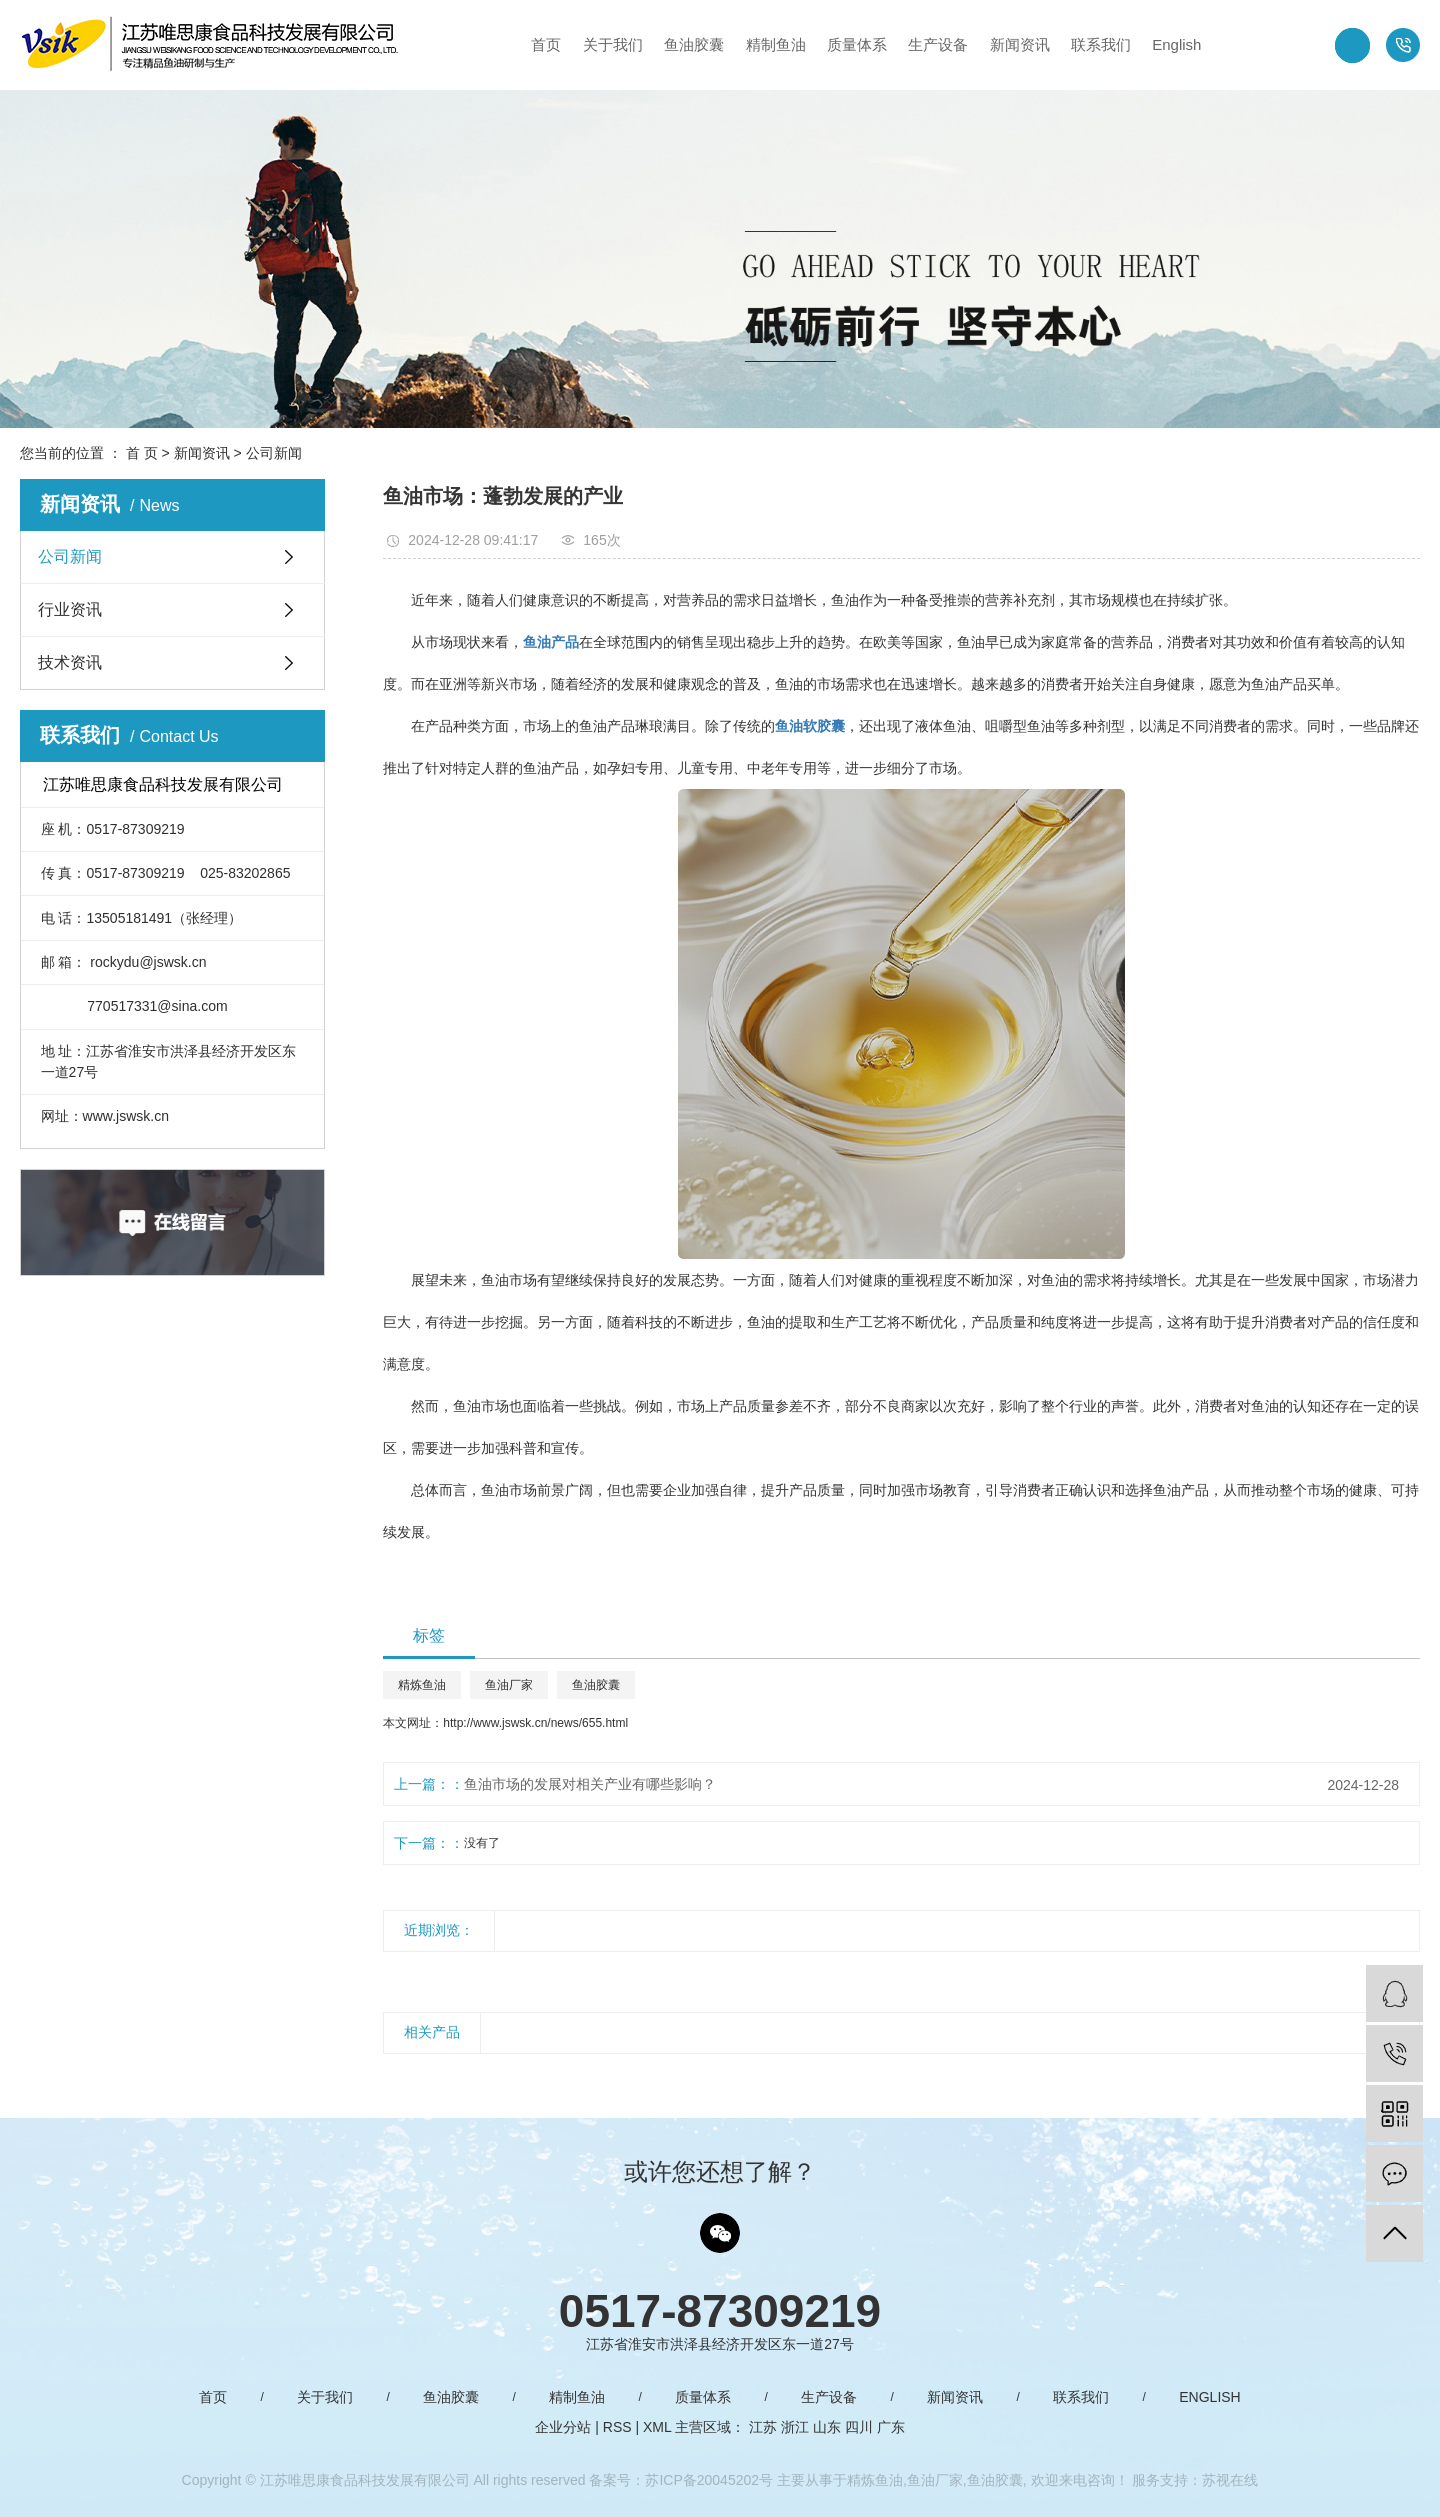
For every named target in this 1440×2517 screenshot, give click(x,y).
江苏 (763, 2427)
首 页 (142, 453)
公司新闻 (274, 453)
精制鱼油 (776, 44)
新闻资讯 (1020, 44)
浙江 (795, 2427)
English (1176, 44)
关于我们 (613, 44)
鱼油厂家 (509, 1685)
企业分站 (563, 2427)
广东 (891, 2427)
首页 (546, 44)
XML (657, 2427)
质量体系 (857, 44)
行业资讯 (70, 609)
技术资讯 (70, 662)
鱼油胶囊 (694, 44)
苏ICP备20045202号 (709, 2480)
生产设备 (938, 44)
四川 (859, 2427)
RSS (617, 2427)
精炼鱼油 (422, 1685)
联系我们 (1101, 44)
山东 (827, 2427)
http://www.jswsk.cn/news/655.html (535, 1723)
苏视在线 (1230, 2480)
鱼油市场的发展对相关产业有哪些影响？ (590, 1784)
